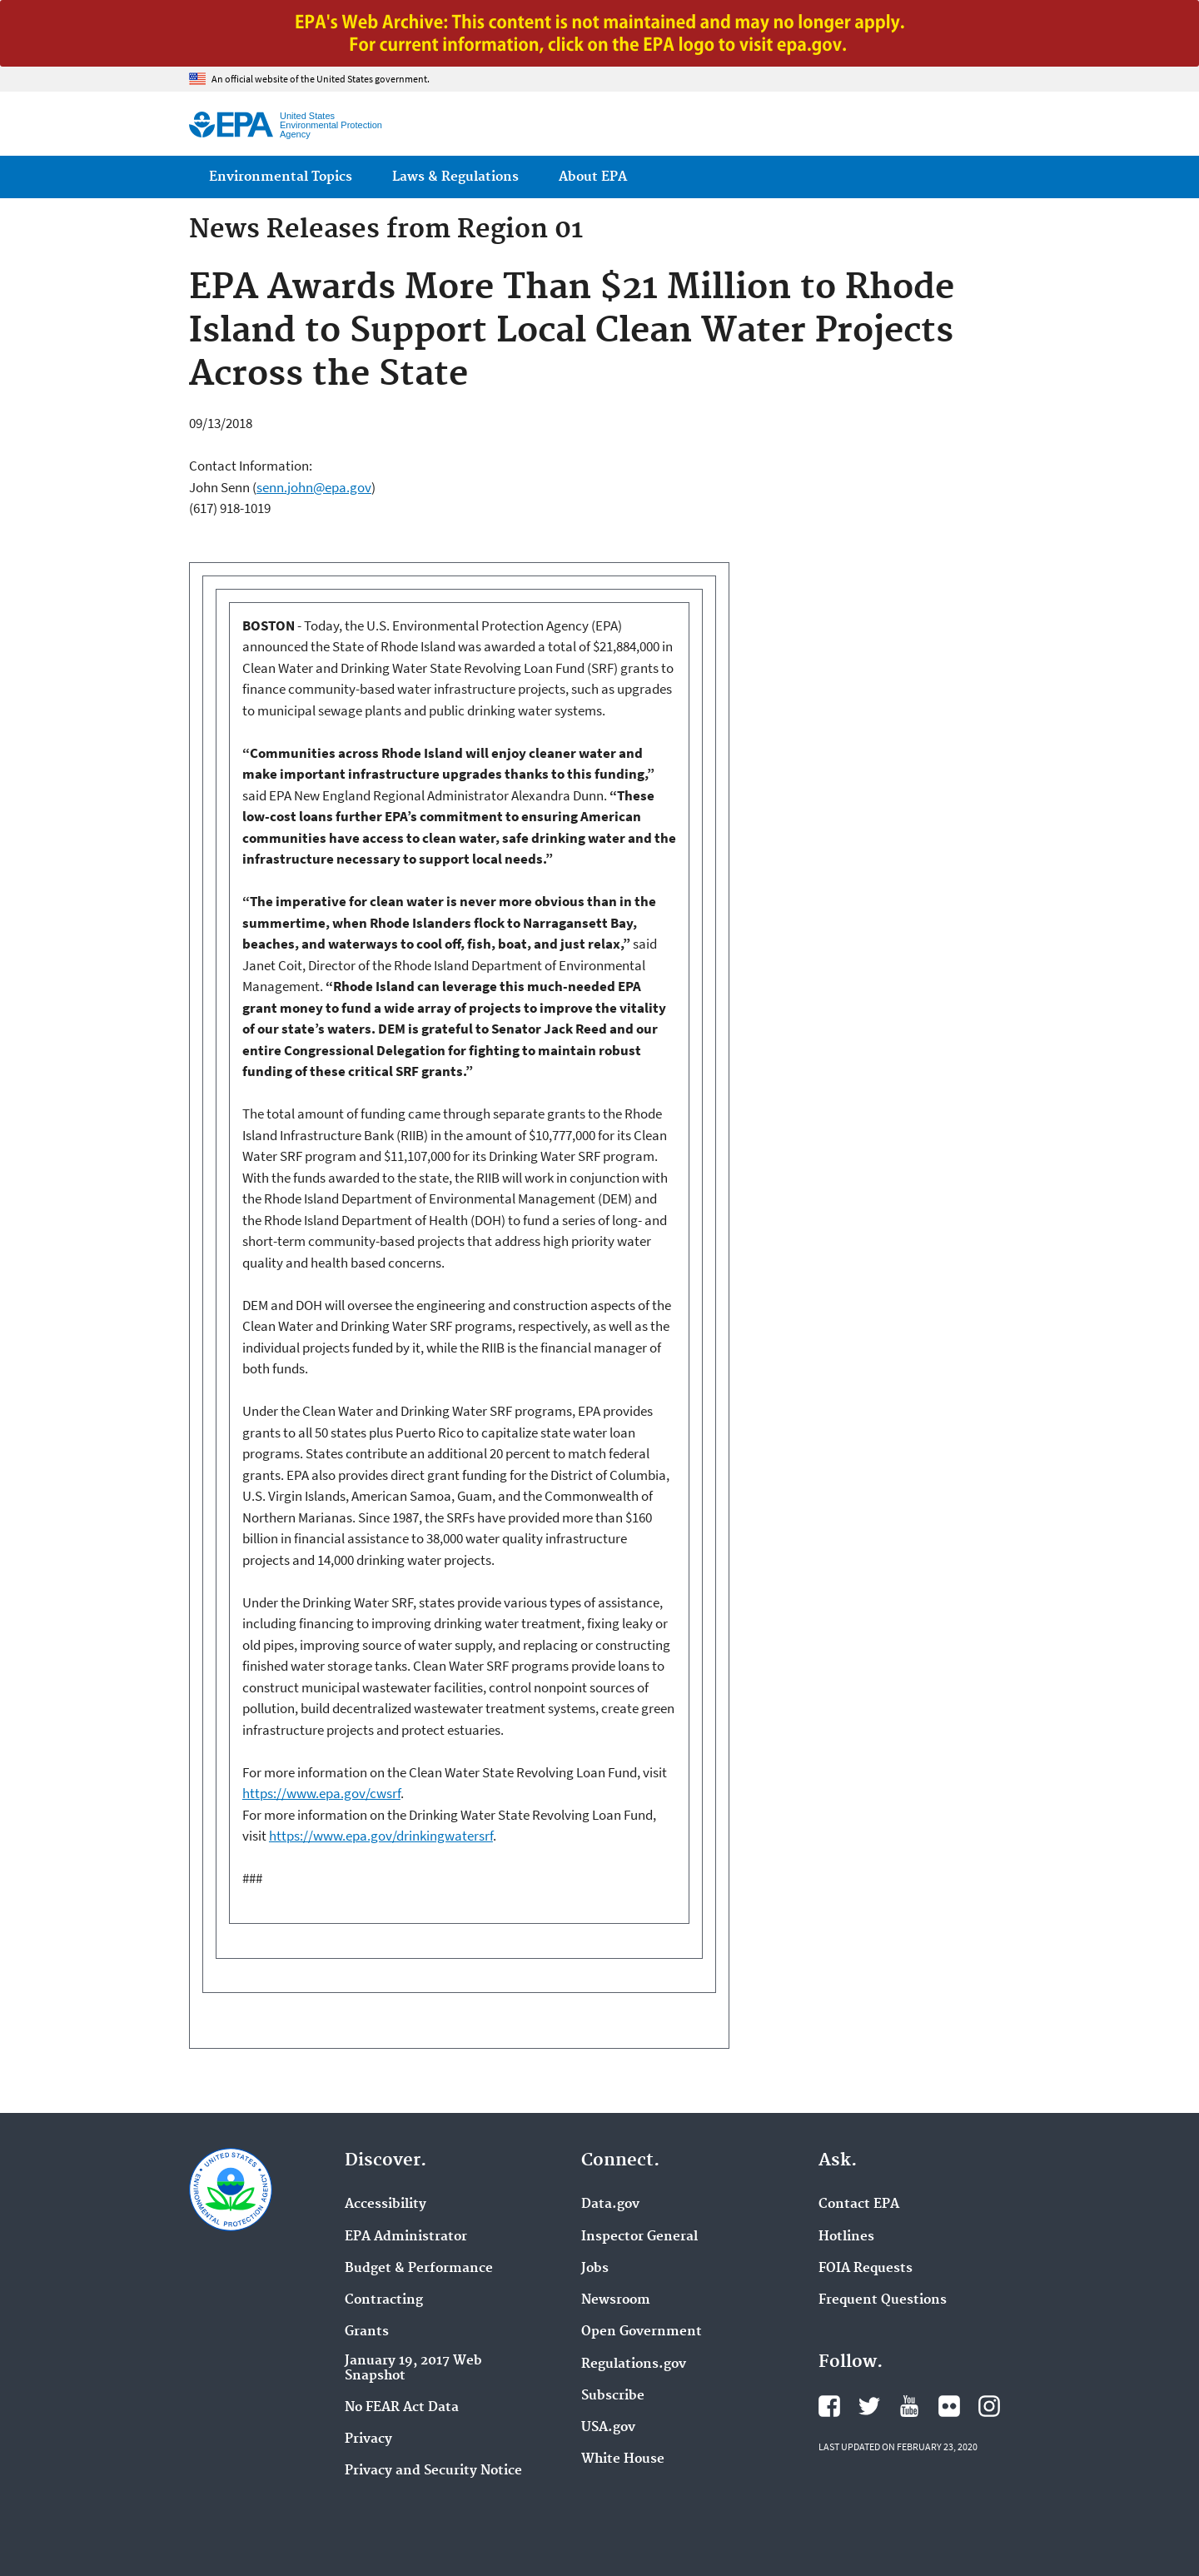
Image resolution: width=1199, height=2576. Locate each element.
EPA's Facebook (829, 2406)
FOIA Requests (865, 2268)
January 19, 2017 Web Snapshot (413, 2369)
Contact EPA (858, 2204)
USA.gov (608, 2427)
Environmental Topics (280, 177)
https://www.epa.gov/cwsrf (321, 1793)
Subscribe (612, 2396)
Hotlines (846, 2237)
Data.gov (610, 2204)
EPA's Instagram (989, 2406)
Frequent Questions (882, 2300)
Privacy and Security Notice (433, 2471)
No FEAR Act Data (402, 2407)
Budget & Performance (419, 2268)
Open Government (641, 2331)
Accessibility (385, 2204)
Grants (367, 2331)
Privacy (368, 2439)
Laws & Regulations (455, 177)
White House (622, 2459)
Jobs (595, 2268)
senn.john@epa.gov (313, 487)
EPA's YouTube (909, 2406)
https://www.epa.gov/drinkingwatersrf (381, 1835)
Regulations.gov (633, 2364)
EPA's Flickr (949, 2406)
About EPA (593, 177)
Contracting (384, 2300)
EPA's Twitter (869, 2406)
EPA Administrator (406, 2237)
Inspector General (639, 2237)
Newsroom (615, 2300)
